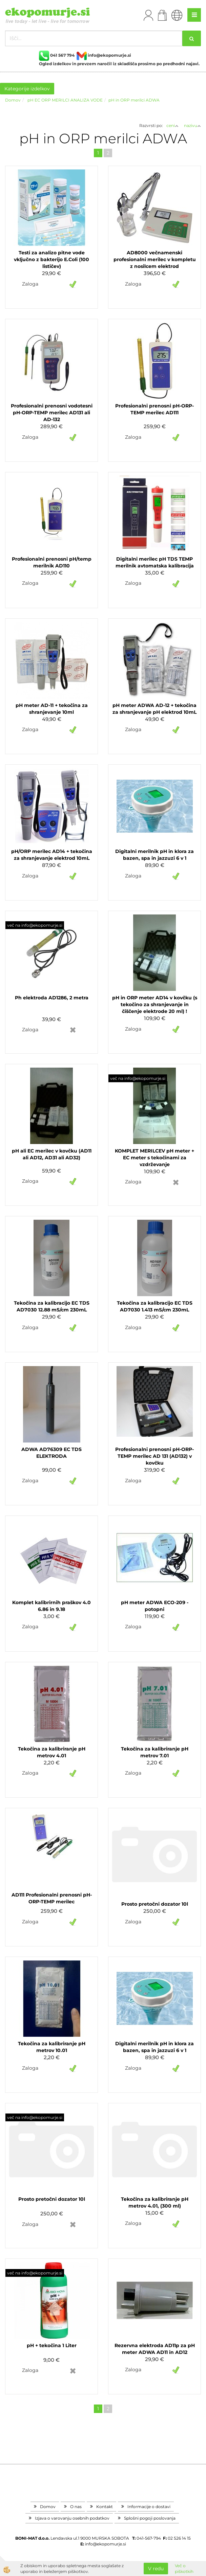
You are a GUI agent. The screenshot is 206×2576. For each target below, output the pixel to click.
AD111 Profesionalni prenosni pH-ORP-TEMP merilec (52, 1898)
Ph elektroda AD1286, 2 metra (51, 998)
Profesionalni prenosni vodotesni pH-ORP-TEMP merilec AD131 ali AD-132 (51, 412)
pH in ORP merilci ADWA (134, 100)
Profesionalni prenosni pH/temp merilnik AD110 (51, 562)
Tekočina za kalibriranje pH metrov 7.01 (154, 1752)
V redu (156, 2568)
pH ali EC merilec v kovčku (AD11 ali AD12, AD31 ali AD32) (51, 1154)
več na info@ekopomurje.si (34, 925)
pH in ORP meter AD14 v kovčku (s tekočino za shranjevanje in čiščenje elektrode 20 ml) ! (154, 1004)
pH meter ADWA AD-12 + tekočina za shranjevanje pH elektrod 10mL (154, 708)
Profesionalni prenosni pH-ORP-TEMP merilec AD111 (154, 409)
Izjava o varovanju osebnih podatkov (72, 2518)
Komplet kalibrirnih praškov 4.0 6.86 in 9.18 (51, 1605)
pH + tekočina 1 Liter (52, 2345)
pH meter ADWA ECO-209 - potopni (154, 1605)
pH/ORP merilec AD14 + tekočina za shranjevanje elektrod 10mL (51, 854)
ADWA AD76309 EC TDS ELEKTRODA (51, 1452)
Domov (13, 100)
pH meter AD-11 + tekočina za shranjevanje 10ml (52, 708)
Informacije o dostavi (148, 2506)
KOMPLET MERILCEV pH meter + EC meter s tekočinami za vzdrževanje (154, 1157)
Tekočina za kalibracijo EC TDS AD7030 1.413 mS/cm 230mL (154, 1306)
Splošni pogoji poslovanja (150, 2518)
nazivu (192, 125)
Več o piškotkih (184, 2568)
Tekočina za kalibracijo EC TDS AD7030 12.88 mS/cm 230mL (51, 1306)
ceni (172, 125)
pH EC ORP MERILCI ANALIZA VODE (64, 100)
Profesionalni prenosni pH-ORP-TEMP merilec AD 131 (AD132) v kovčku (154, 1456)
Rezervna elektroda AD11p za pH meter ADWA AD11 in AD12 (155, 2348)
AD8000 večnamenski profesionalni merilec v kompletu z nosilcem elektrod (155, 259)
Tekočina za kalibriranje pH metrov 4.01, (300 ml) (154, 2202)
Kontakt (104, 2506)
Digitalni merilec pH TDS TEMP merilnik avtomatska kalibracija (155, 562)
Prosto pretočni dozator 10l (154, 1904)
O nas (76, 2506)
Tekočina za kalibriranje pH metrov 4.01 (51, 1752)
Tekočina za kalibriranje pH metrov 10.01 (51, 2046)
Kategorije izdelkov (27, 89)
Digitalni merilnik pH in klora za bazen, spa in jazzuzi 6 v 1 (154, 854)
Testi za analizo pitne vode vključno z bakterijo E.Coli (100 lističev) (51, 259)
